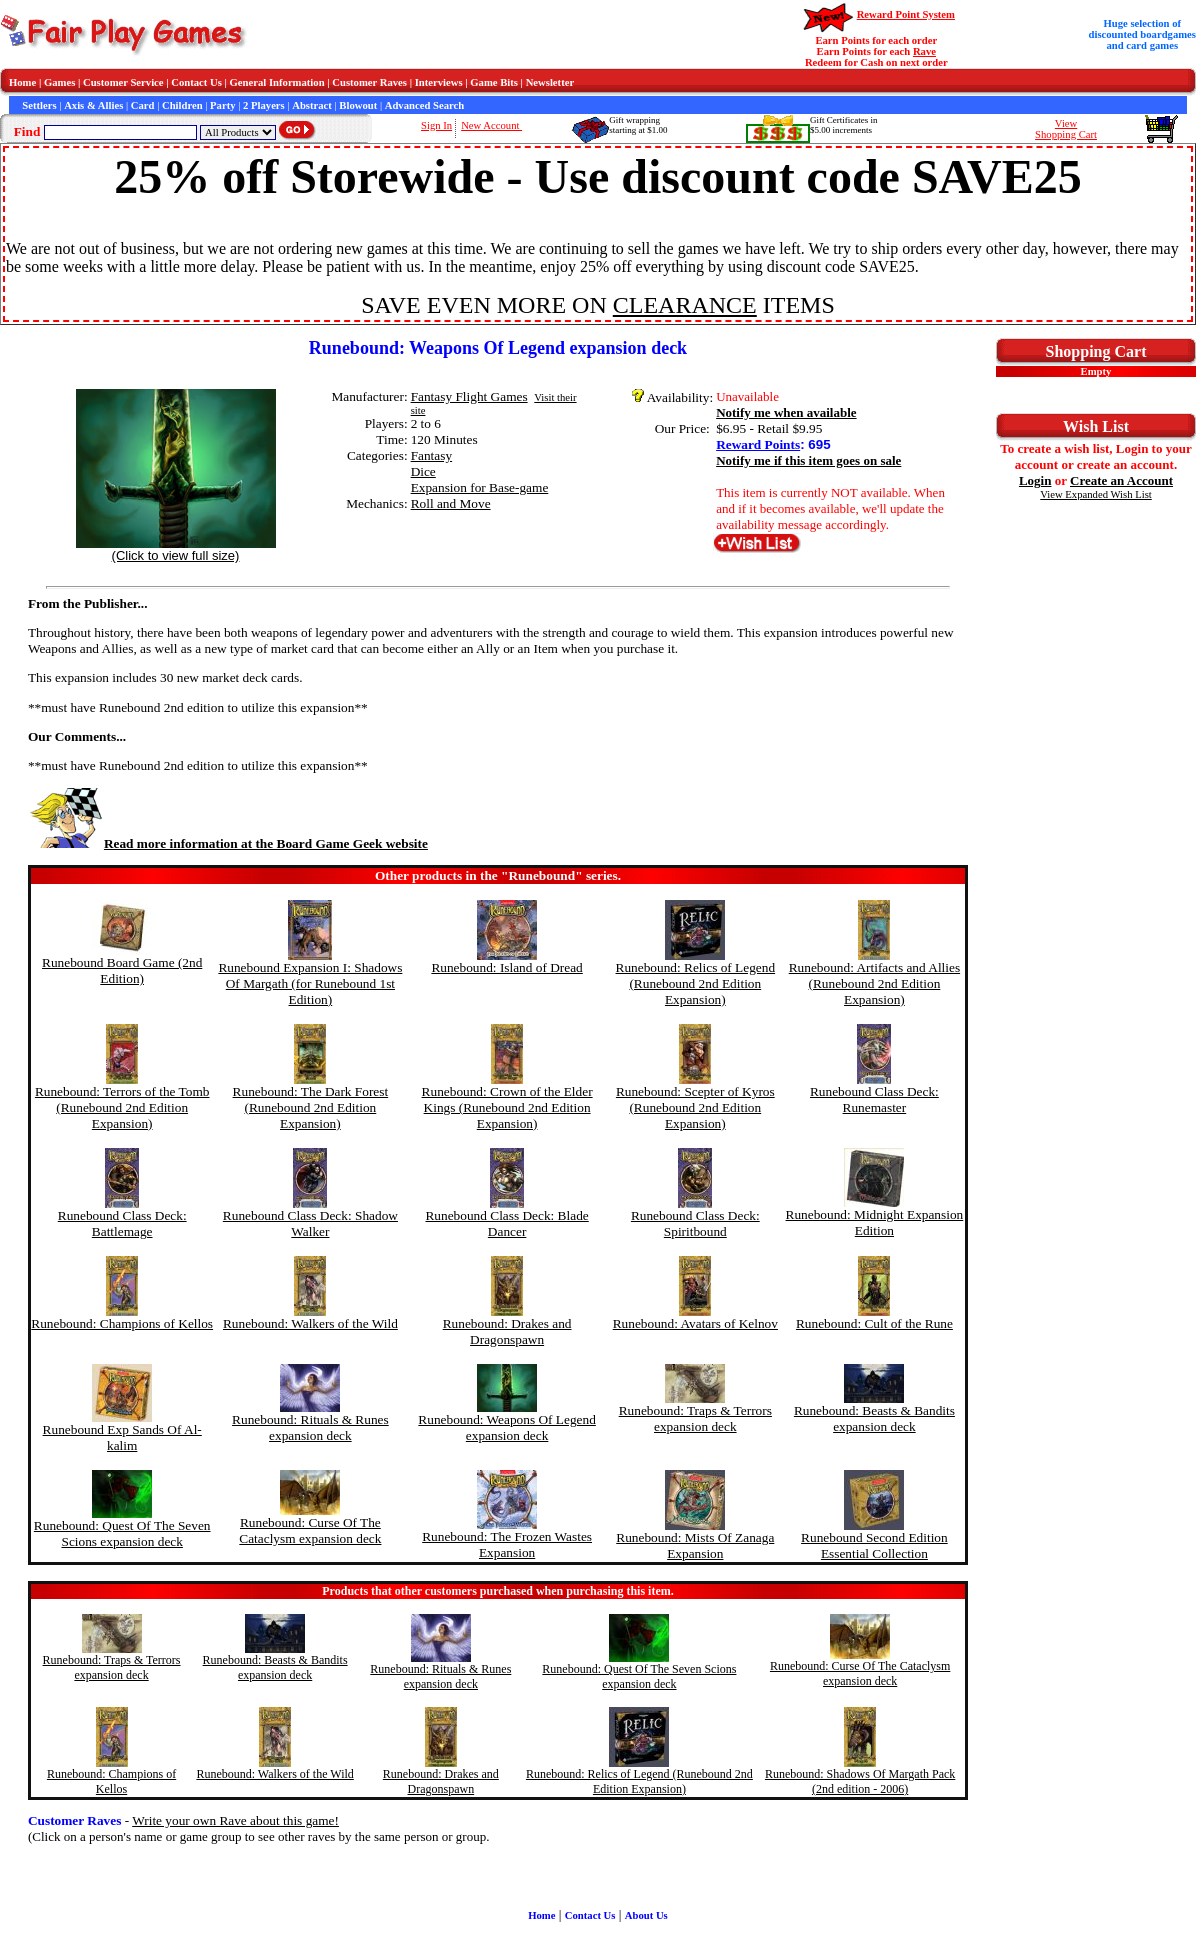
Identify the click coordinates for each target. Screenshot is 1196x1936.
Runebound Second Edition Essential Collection (874, 1545)
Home (22, 82)
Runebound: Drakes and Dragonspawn (507, 1331)
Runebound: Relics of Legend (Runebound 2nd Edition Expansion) (696, 983)
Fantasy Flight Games (469, 396)
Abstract (312, 105)
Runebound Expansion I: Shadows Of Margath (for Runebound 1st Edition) (310, 983)
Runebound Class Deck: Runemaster (874, 1099)
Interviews (439, 82)
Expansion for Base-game (480, 487)
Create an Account (1121, 480)
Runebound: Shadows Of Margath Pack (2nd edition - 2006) (860, 1781)
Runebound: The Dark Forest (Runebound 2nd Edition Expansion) (311, 1107)
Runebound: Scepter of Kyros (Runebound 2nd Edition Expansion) (695, 1107)
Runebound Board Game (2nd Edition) (122, 970)
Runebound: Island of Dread (506, 967)
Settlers (39, 105)
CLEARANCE (685, 305)
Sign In (436, 125)
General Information (277, 82)
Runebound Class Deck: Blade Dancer (506, 1223)
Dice (423, 471)
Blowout (358, 105)
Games (59, 82)
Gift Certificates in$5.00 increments (843, 125)
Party (222, 105)
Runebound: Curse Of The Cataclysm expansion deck (310, 1530)
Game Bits (494, 82)
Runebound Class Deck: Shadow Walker (310, 1223)
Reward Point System (906, 14)
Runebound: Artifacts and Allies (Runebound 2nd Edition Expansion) (874, 983)
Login (1035, 480)
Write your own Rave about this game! (235, 1820)
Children (182, 105)
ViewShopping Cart (1066, 129)
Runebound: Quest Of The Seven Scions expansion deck (122, 1533)
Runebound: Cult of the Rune (874, 1323)
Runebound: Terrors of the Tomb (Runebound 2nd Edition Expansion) (122, 1107)
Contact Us (196, 82)
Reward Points (758, 444)
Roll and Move (451, 503)
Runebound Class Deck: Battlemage (122, 1223)
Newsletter (550, 82)
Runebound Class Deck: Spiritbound (695, 1223)
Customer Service (123, 82)
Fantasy (431, 455)
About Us (646, 1915)
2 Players (264, 105)
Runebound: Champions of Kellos (122, 1323)
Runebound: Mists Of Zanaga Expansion (695, 1545)
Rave (924, 51)
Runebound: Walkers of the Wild (310, 1323)
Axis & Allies (93, 105)
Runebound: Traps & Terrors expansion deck (695, 1418)
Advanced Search (424, 105)
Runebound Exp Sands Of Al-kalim (122, 1437)
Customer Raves (369, 82)
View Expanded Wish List (1096, 494)
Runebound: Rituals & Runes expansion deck (310, 1427)
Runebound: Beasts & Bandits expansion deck (874, 1418)
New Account (491, 125)
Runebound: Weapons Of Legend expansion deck (506, 1427)
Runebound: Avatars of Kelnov (695, 1323)
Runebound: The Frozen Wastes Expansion (507, 1544)
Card (143, 105)
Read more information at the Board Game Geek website (228, 843)
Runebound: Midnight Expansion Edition (875, 1222)
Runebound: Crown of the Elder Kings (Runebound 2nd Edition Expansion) (507, 1107)
